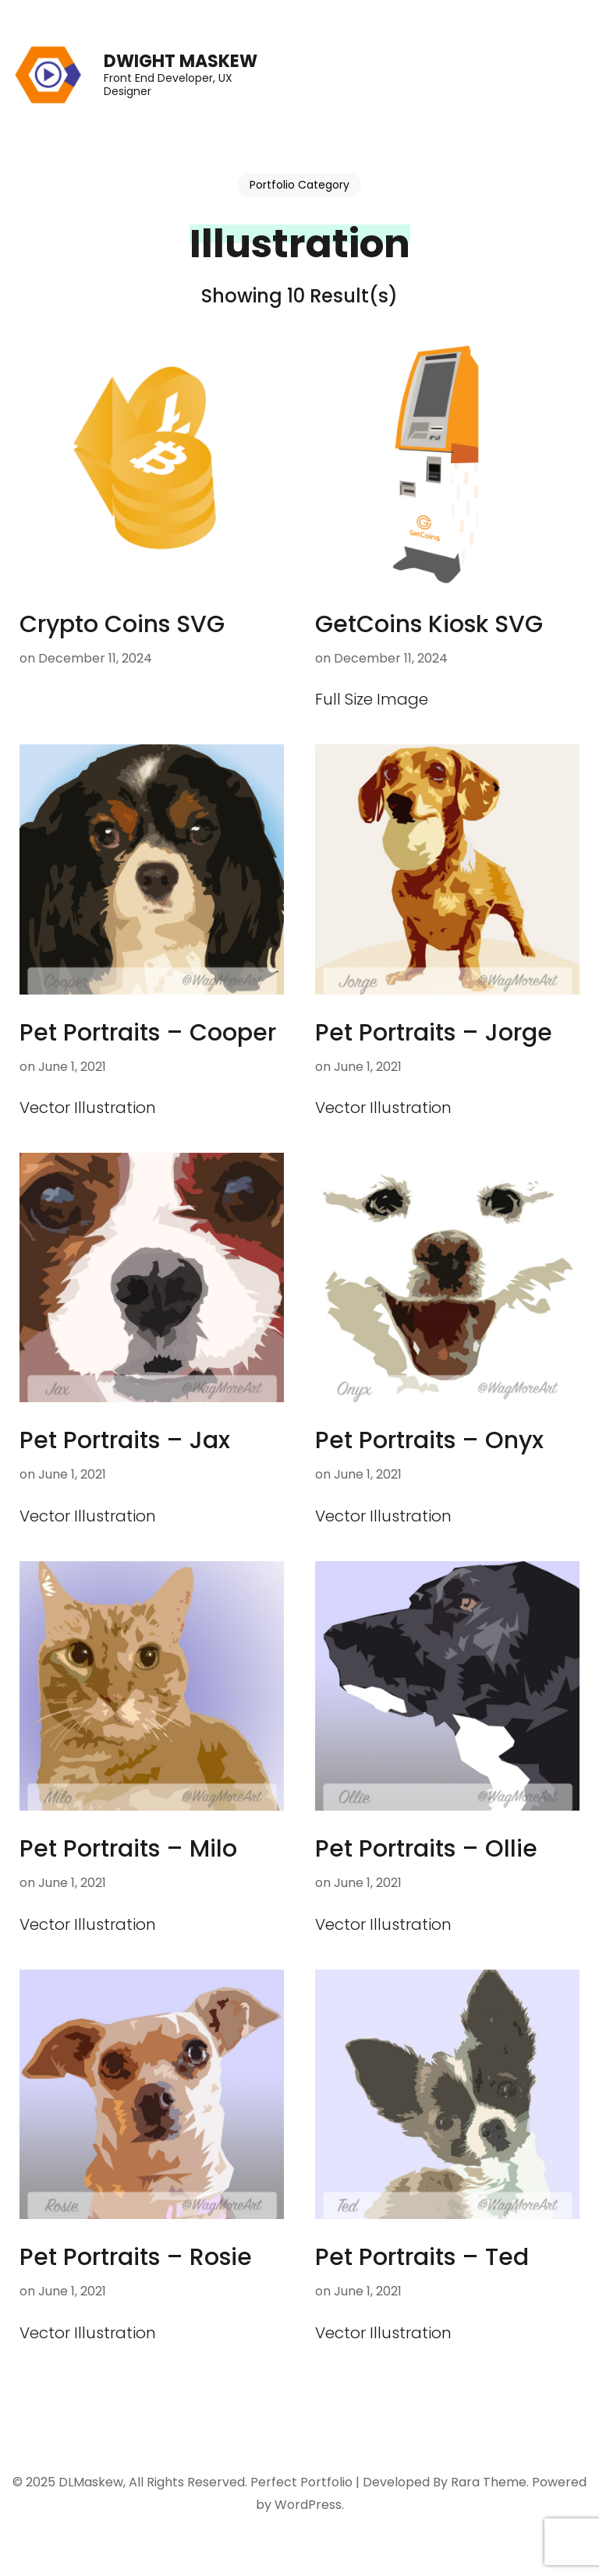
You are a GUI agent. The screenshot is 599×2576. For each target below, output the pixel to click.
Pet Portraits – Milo (128, 1848)
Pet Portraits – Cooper (147, 1032)
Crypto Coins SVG (122, 624)
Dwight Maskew (180, 61)
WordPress (308, 2505)
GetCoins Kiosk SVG (429, 624)
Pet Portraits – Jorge (433, 1032)
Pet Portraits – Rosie (135, 2257)
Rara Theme (488, 2482)
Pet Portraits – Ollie (426, 1848)
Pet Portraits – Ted (422, 2257)
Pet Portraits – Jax (124, 1440)
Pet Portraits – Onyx (429, 1440)
